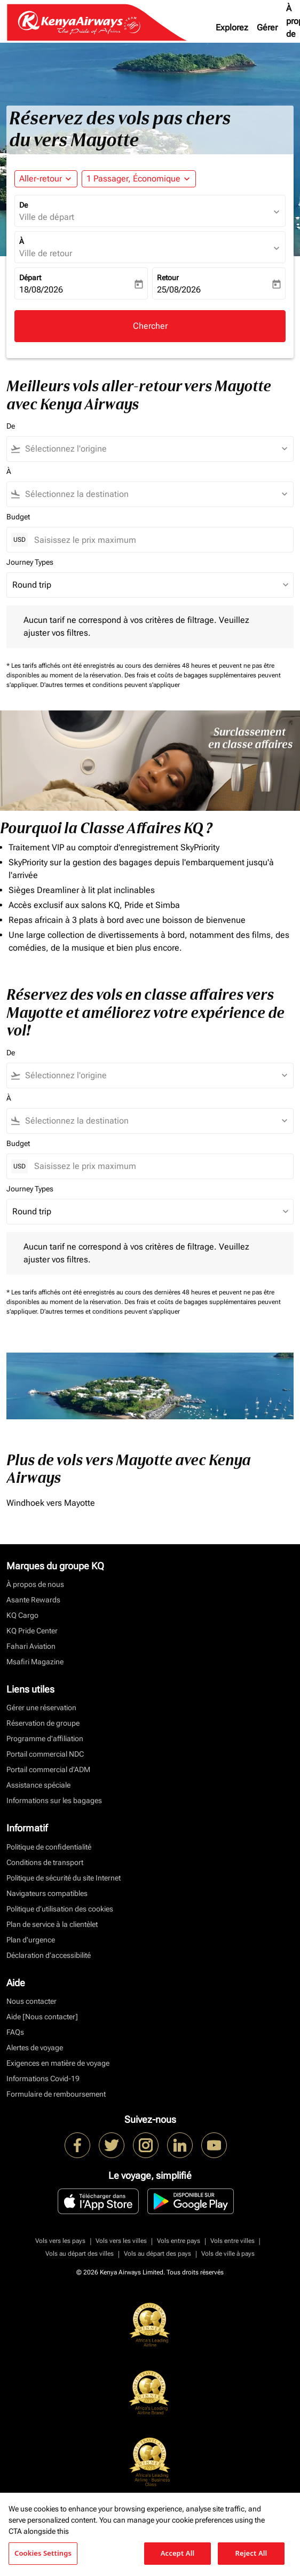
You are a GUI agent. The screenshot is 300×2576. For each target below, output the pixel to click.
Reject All (251, 2553)
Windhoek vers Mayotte (50, 1503)
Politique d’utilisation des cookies (59, 1909)
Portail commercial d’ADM (48, 1769)
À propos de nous (35, 1584)
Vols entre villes (232, 2241)
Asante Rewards (33, 1599)
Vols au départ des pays (157, 2253)
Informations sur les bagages (54, 1800)
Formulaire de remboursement (56, 2094)
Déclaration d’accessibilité (48, 1955)
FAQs (15, 2032)
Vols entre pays (178, 2241)
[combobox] (155, 448)
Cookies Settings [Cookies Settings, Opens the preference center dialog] (43, 2553)
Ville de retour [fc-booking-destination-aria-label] (45, 253)
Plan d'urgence (30, 1939)
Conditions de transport (44, 1862)
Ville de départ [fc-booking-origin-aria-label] (46, 217)
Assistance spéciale (38, 1785)
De (23, 205)
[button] (139, 178)
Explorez (232, 27)
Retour (168, 277)
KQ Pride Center (32, 1630)
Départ (30, 277)
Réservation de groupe (43, 1723)
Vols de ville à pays (228, 2253)
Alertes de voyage (34, 2047)
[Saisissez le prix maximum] (158, 540)
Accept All (178, 2553)
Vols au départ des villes (79, 2253)
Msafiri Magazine (35, 1661)
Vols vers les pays (60, 2241)
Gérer (267, 27)
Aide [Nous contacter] (42, 2016)
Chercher (150, 326)
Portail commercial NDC (45, 1754)
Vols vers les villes (121, 2241)
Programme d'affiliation (44, 1738)
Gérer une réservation (41, 1707)
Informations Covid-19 (43, 2078)
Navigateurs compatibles (47, 1893)
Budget (18, 516)
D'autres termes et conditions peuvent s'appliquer (110, 685)
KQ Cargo (22, 1615)
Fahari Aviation (31, 1646)
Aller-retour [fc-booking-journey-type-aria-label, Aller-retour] (40, 178)
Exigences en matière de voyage (57, 2063)
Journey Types (29, 562)
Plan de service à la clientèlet (52, 1924)
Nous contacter (31, 2001)
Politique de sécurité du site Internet (63, 1878)
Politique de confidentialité (48, 1847)
